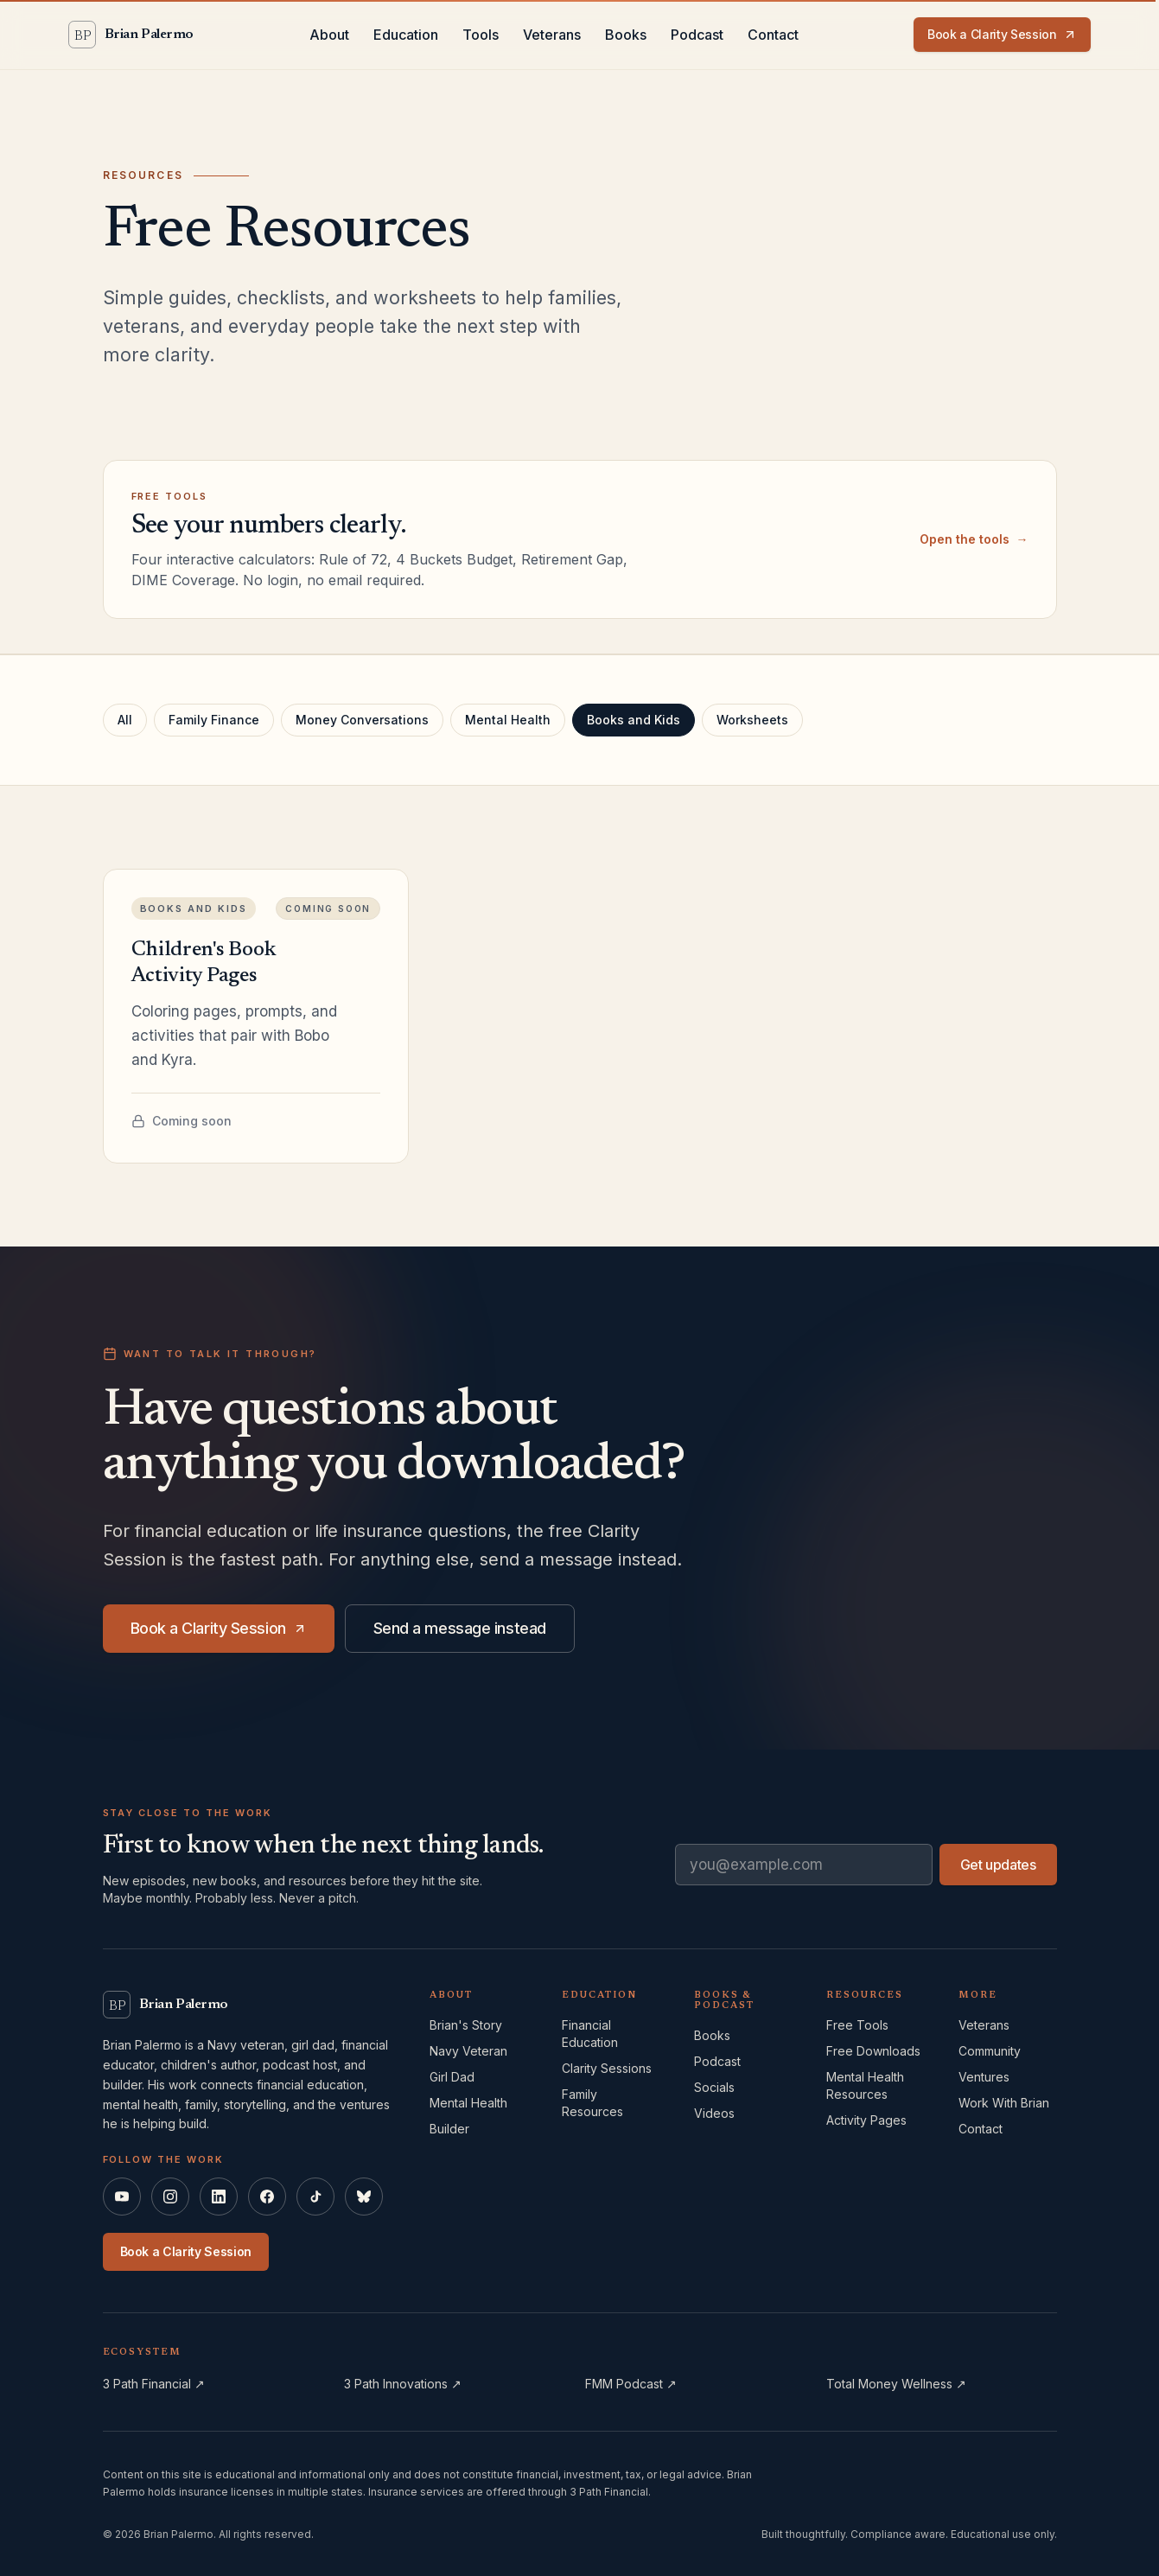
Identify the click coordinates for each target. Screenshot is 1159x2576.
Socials (714, 2087)
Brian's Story (466, 2025)
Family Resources (592, 2103)
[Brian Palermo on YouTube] (122, 2196)
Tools (480, 34)
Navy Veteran (468, 2051)
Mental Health (508, 719)
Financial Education (590, 2034)
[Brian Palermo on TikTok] (315, 2196)
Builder (449, 2128)
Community (989, 2051)
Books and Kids (633, 719)
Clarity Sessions (607, 2068)
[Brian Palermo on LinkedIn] (219, 2196)
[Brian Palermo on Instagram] (170, 2196)
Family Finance (214, 719)
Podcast (697, 34)
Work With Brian (1003, 2102)
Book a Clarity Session (1002, 34)
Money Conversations (362, 719)
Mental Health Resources (865, 2085)
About (329, 34)
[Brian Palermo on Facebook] (267, 2196)
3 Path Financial (154, 2383)
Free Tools (857, 2025)
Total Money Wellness (896, 2383)
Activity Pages (866, 2120)
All (125, 719)
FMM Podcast (631, 2383)
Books (625, 34)
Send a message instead (459, 1629)
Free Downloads (873, 2051)
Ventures (983, 2076)
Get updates (998, 1864)
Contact (773, 34)
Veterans (552, 34)
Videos (714, 2113)
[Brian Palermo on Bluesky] (364, 2196)
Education (405, 34)
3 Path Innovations (403, 2383)
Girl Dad (452, 2076)
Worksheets (752, 719)
